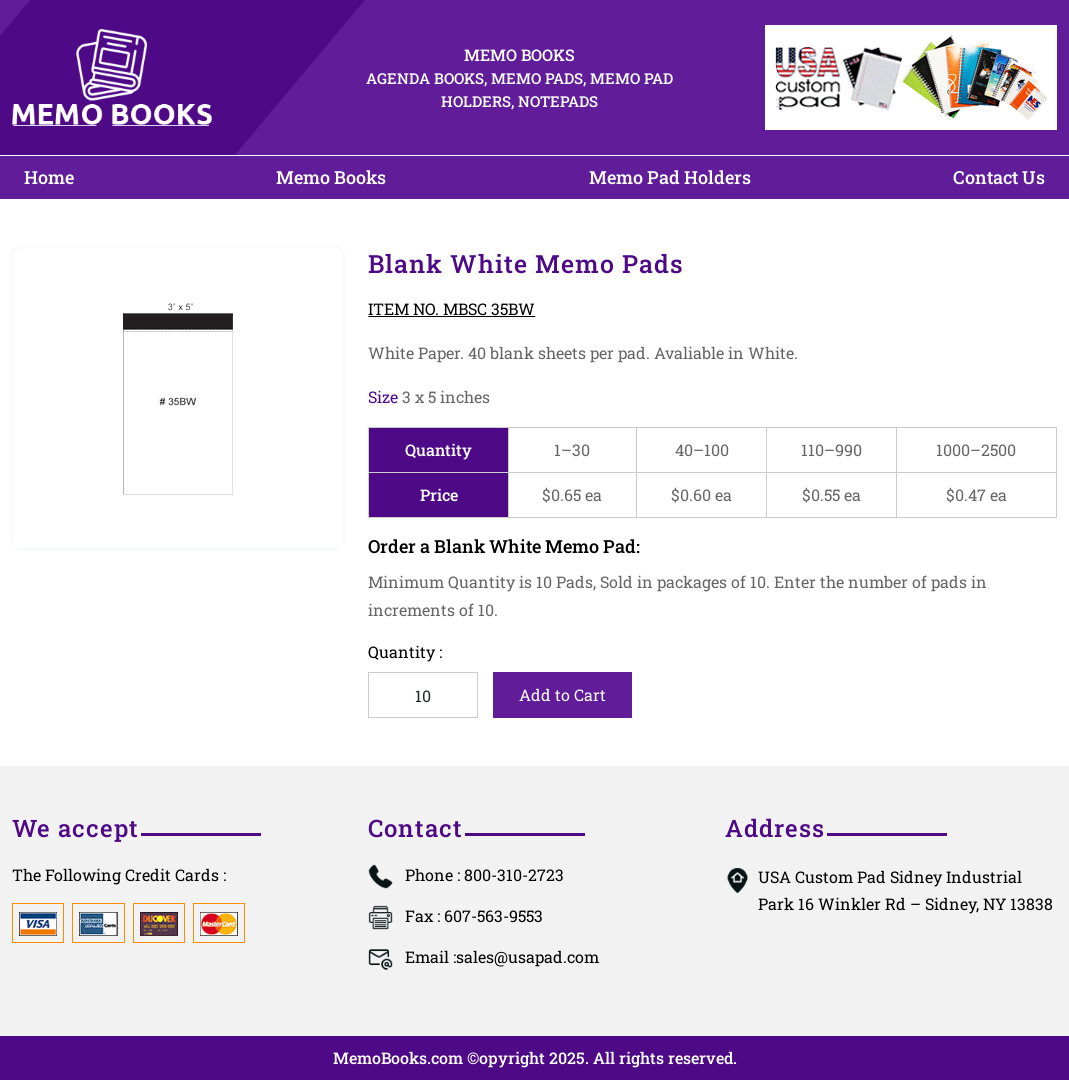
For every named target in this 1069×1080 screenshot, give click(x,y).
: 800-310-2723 (484, 874)
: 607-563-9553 (474, 915)
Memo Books (331, 177)
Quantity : (405, 651)
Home (49, 177)
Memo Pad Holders (670, 177)
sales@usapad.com (502, 956)
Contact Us (999, 177)
